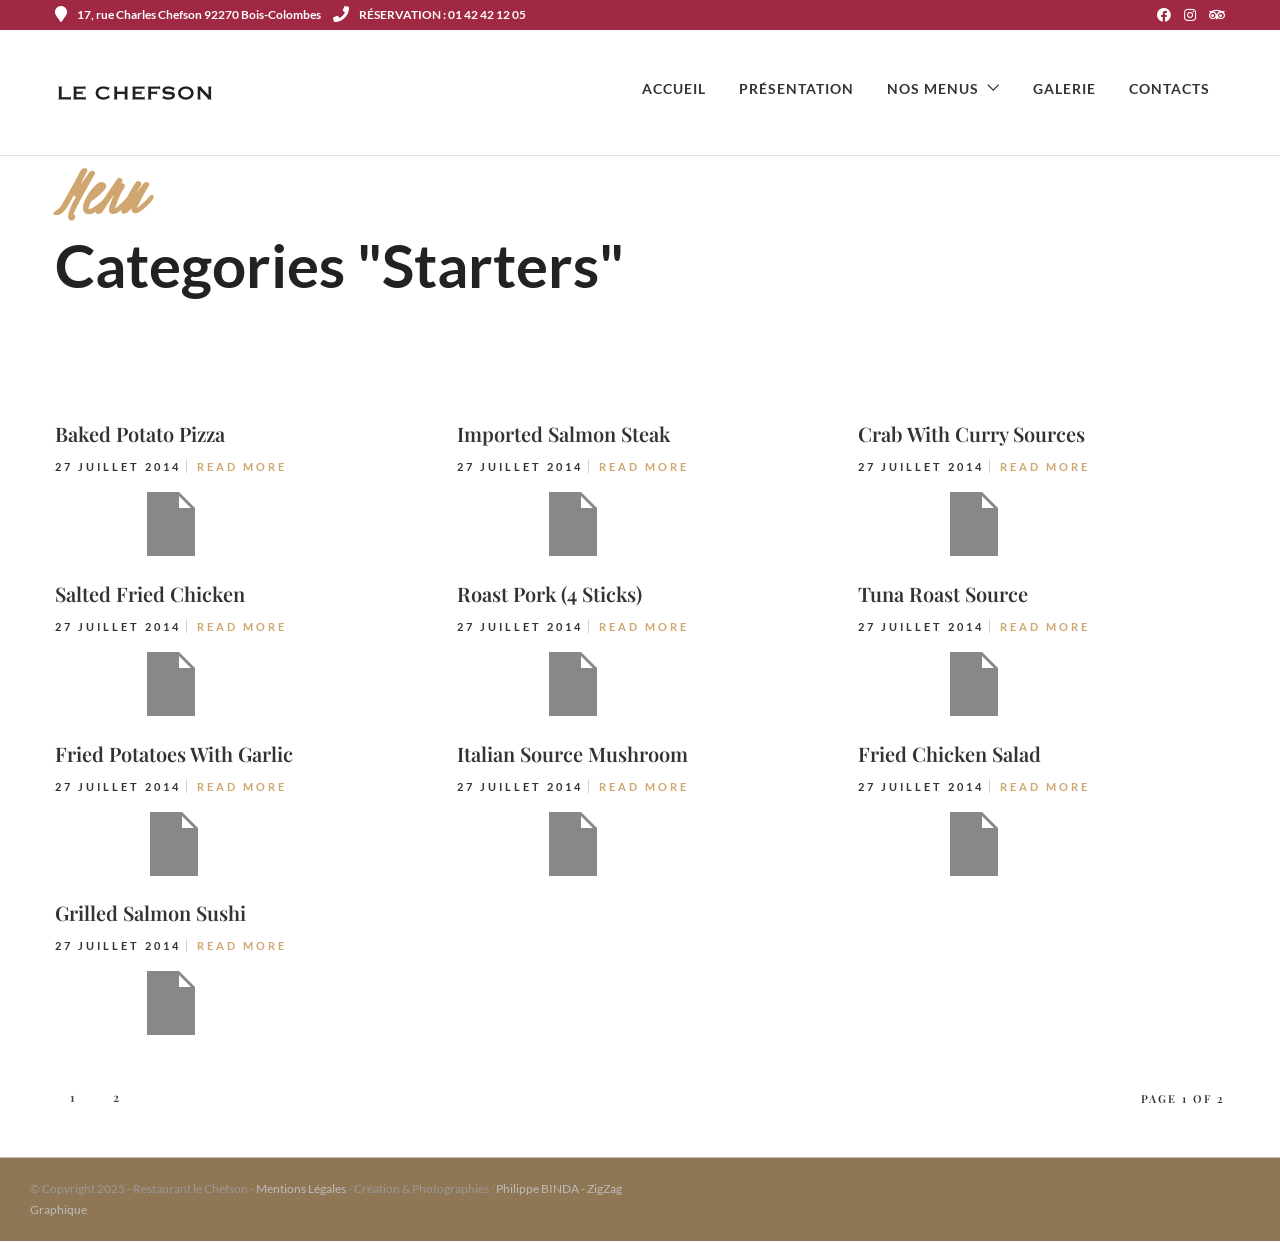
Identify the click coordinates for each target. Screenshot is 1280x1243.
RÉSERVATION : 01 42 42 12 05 (429, 14)
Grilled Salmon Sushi (150, 914)
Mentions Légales (301, 1190)
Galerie (1064, 88)
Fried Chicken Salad (949, 755)
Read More (242, 468)
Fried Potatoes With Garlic (174, 755)
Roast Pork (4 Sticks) (549, 595)
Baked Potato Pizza (140, 435)
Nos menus (933, 88)
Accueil (674, 88)
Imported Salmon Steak (563, 435)
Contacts (1169, 88)
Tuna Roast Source (943, 595)
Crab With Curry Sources (971, 435)
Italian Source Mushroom (572, 755)
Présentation (796, 88)
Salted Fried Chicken (150, 595)
